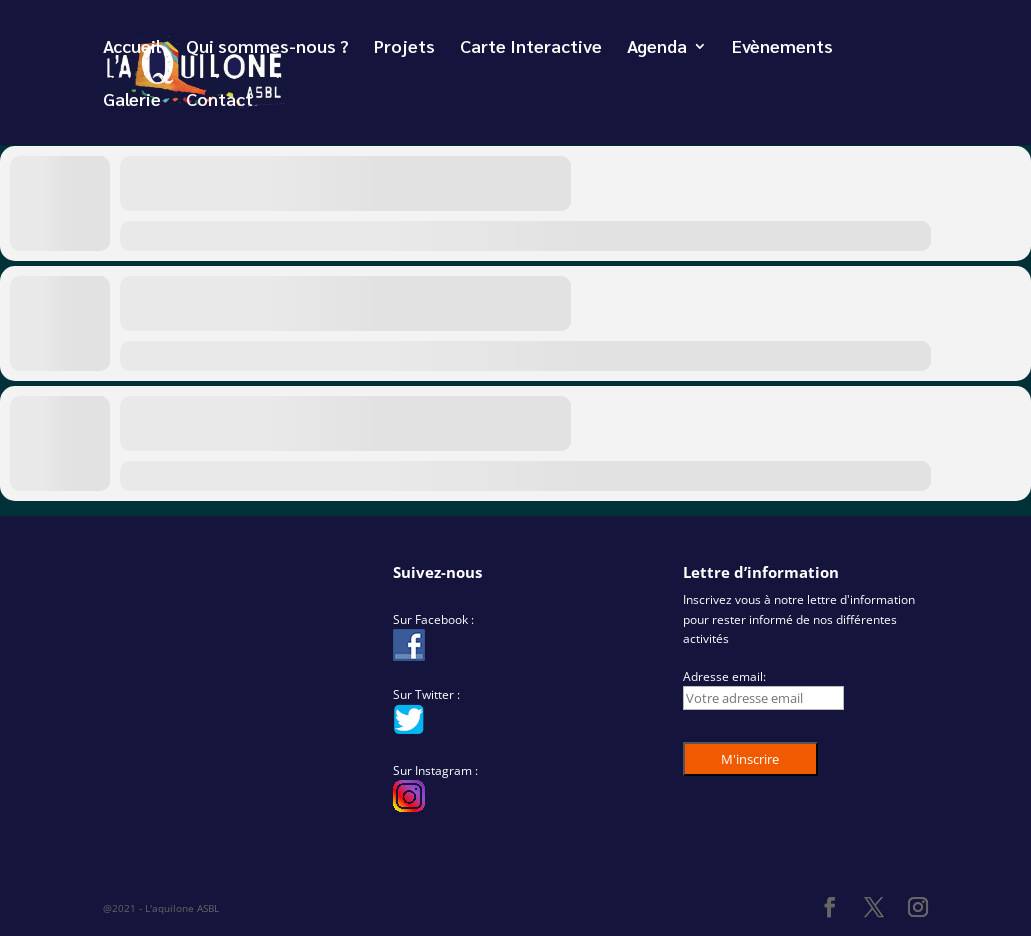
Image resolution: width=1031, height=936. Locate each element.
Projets (404, 48)
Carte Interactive (531, 48)
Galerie (132, 101)
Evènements (782, 48)
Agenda (657, 48)
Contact (219, 101)
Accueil (132, 48)
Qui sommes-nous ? (267, 48)
